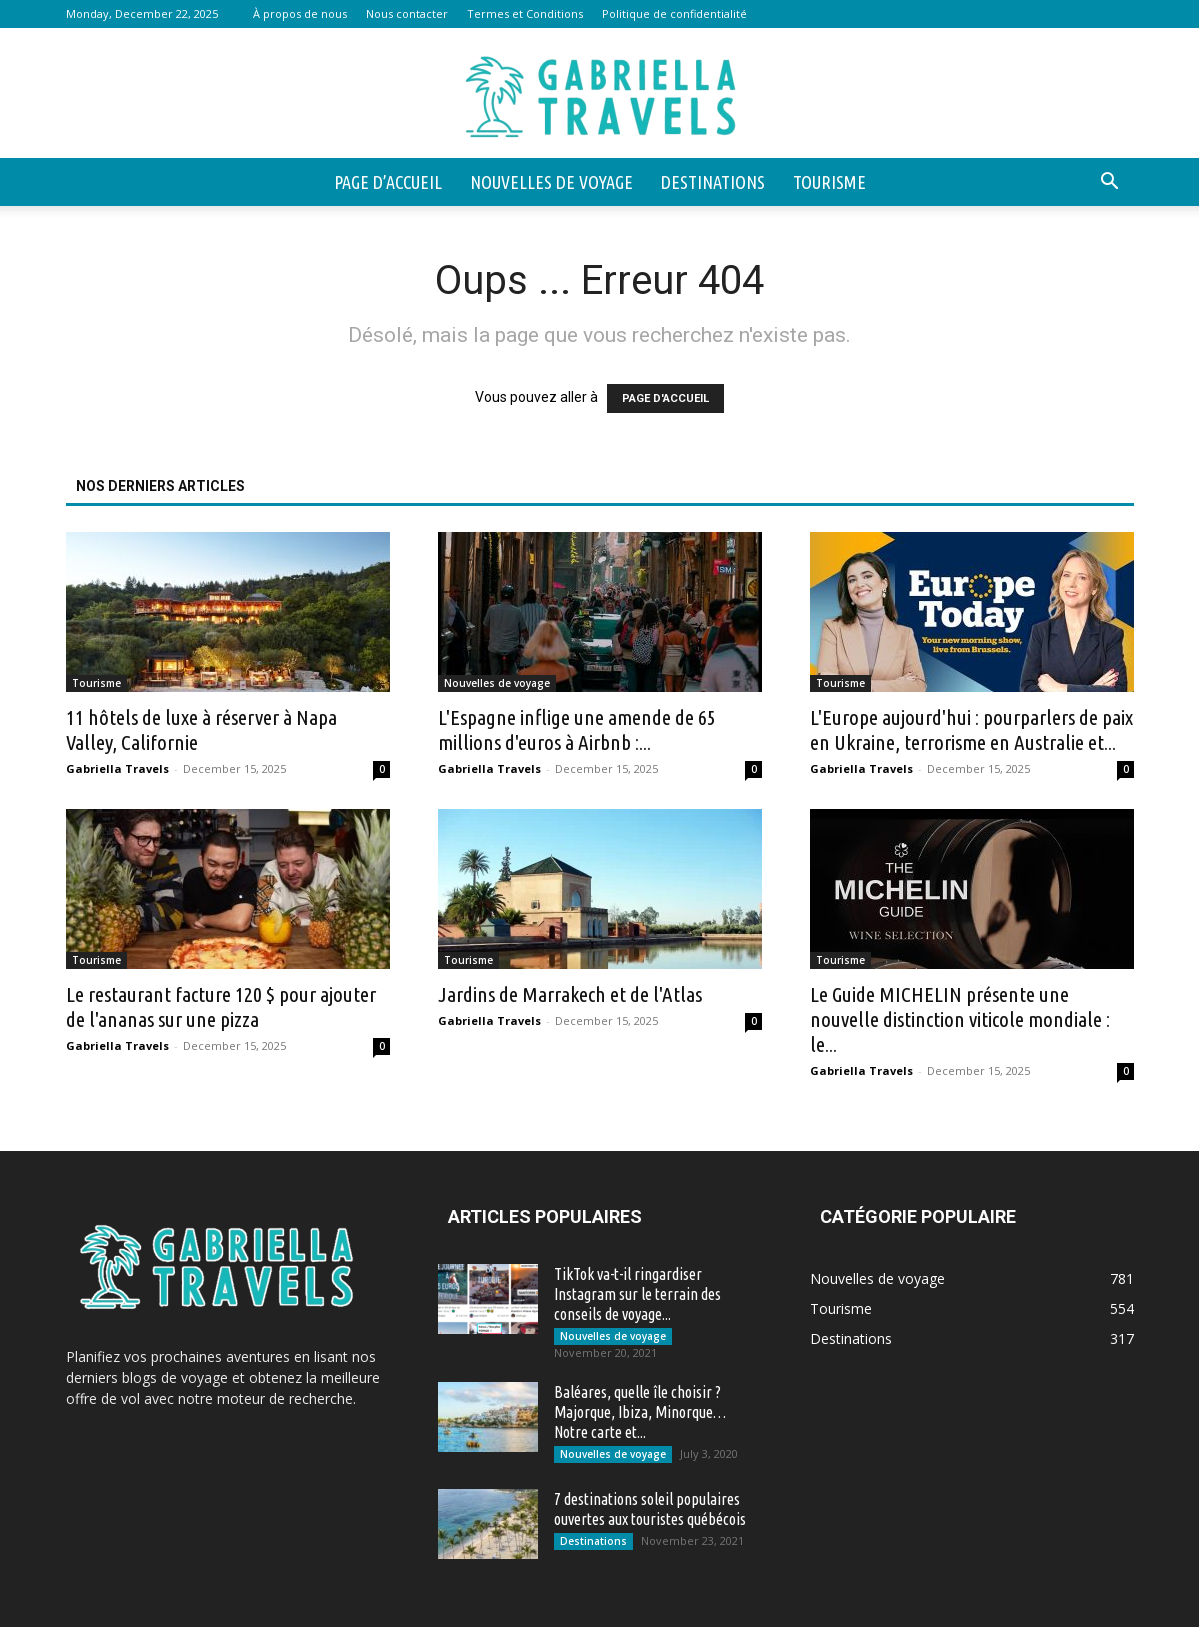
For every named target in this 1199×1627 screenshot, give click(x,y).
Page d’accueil (388, 182)
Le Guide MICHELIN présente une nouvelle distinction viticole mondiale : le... (960, 1019)
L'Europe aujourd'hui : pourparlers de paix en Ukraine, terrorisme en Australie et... (971, 729)
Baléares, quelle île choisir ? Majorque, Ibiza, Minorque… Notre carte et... (640, 1412)
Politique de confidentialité (674, 13)
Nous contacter (407, 13)
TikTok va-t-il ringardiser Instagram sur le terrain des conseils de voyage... (637, 1294)
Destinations (713, 182)
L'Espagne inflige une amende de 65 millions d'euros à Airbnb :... (577, 729)
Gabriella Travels (117, 768)
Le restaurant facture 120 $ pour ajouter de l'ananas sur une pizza (221, 1006)
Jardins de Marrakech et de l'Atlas (570, 994)
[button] (1110, 183)
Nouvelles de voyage (551, 182)
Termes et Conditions (525, 13)
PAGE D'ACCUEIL (665, 398)
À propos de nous (300, 13)
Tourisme (829, 182)
